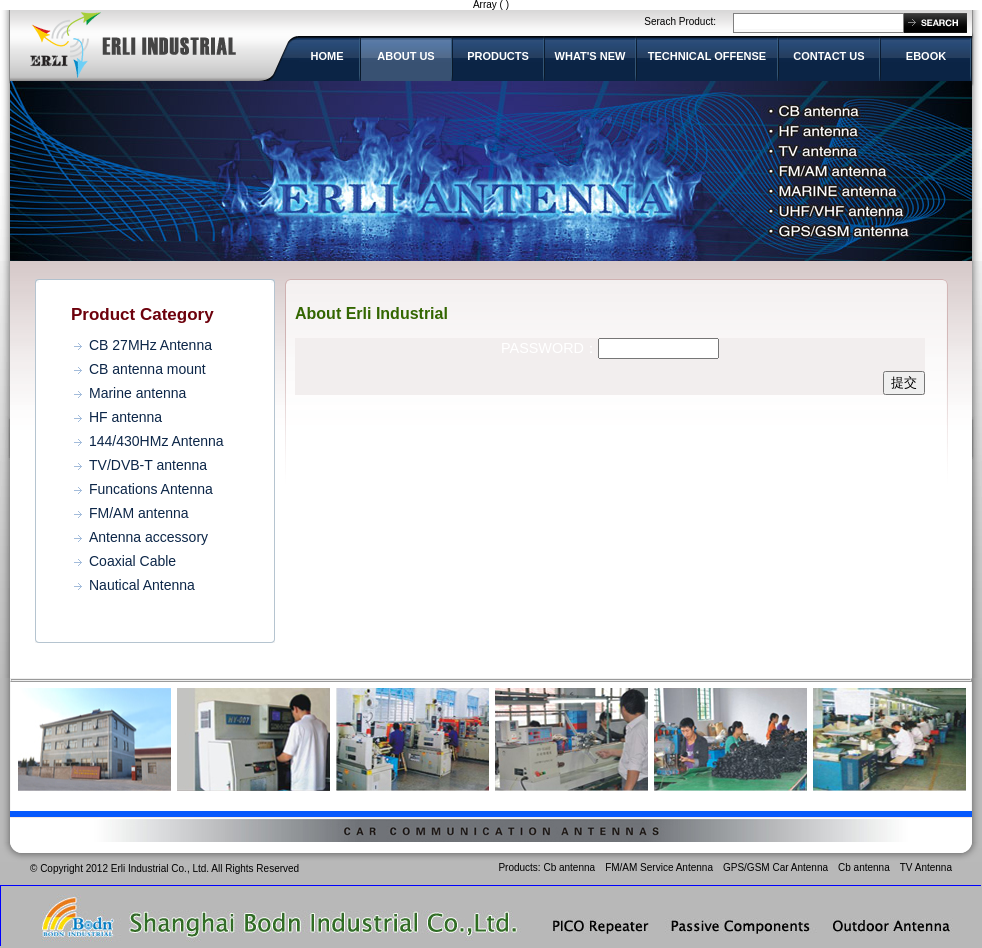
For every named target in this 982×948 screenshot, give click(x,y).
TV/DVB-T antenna (148, 465)
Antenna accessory (148, 537)
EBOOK (926, 56)
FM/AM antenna (139, 513)
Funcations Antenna (151, 489)
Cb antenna (569, 867)
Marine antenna (137, 393)
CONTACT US (828, 56)
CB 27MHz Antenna (150, 345)
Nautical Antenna (142, 585)
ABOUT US (405, 56)
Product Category (142, 314)
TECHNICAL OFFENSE (707, 56)
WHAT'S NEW (590, 56)
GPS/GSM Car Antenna (775, 867)
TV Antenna (926, 867)
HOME (327, 56)
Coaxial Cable (132, 561)
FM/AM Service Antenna (659, 867)
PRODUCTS (498, 56)
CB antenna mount (147, 369)
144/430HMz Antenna (156, 441)
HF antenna (125, 417)
